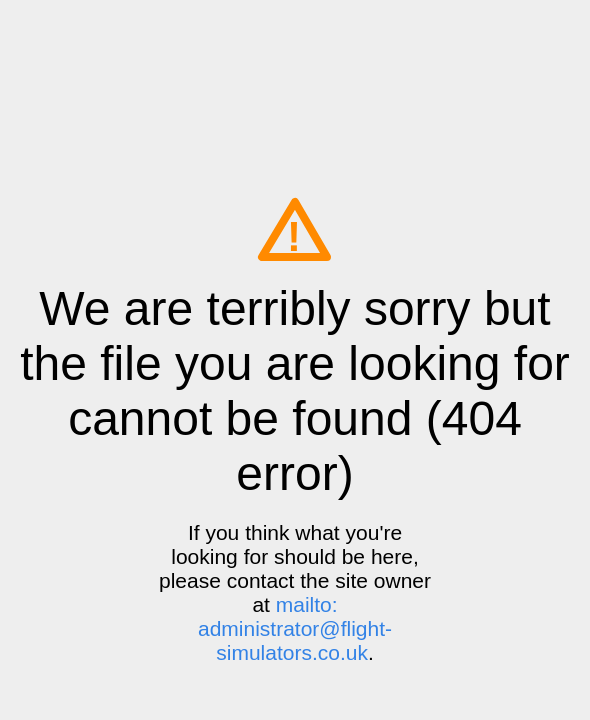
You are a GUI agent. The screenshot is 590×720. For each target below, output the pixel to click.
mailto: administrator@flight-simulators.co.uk (295, 628)
